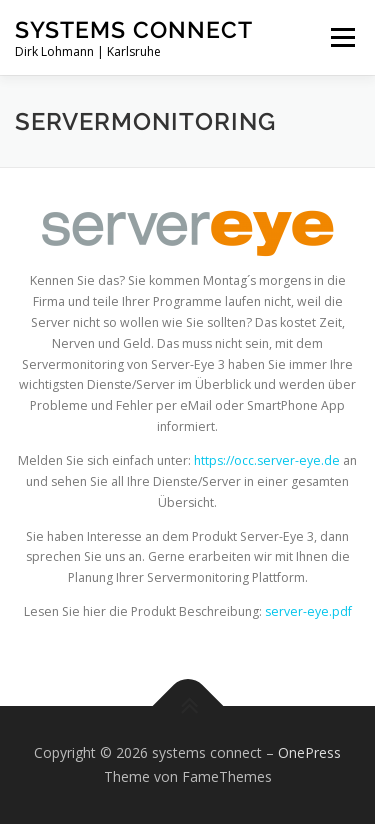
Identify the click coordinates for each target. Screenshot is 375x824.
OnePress (309, 752)
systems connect (134, 29)
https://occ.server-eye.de (265, 460)
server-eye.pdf (308, 611)
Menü (341, 37)
